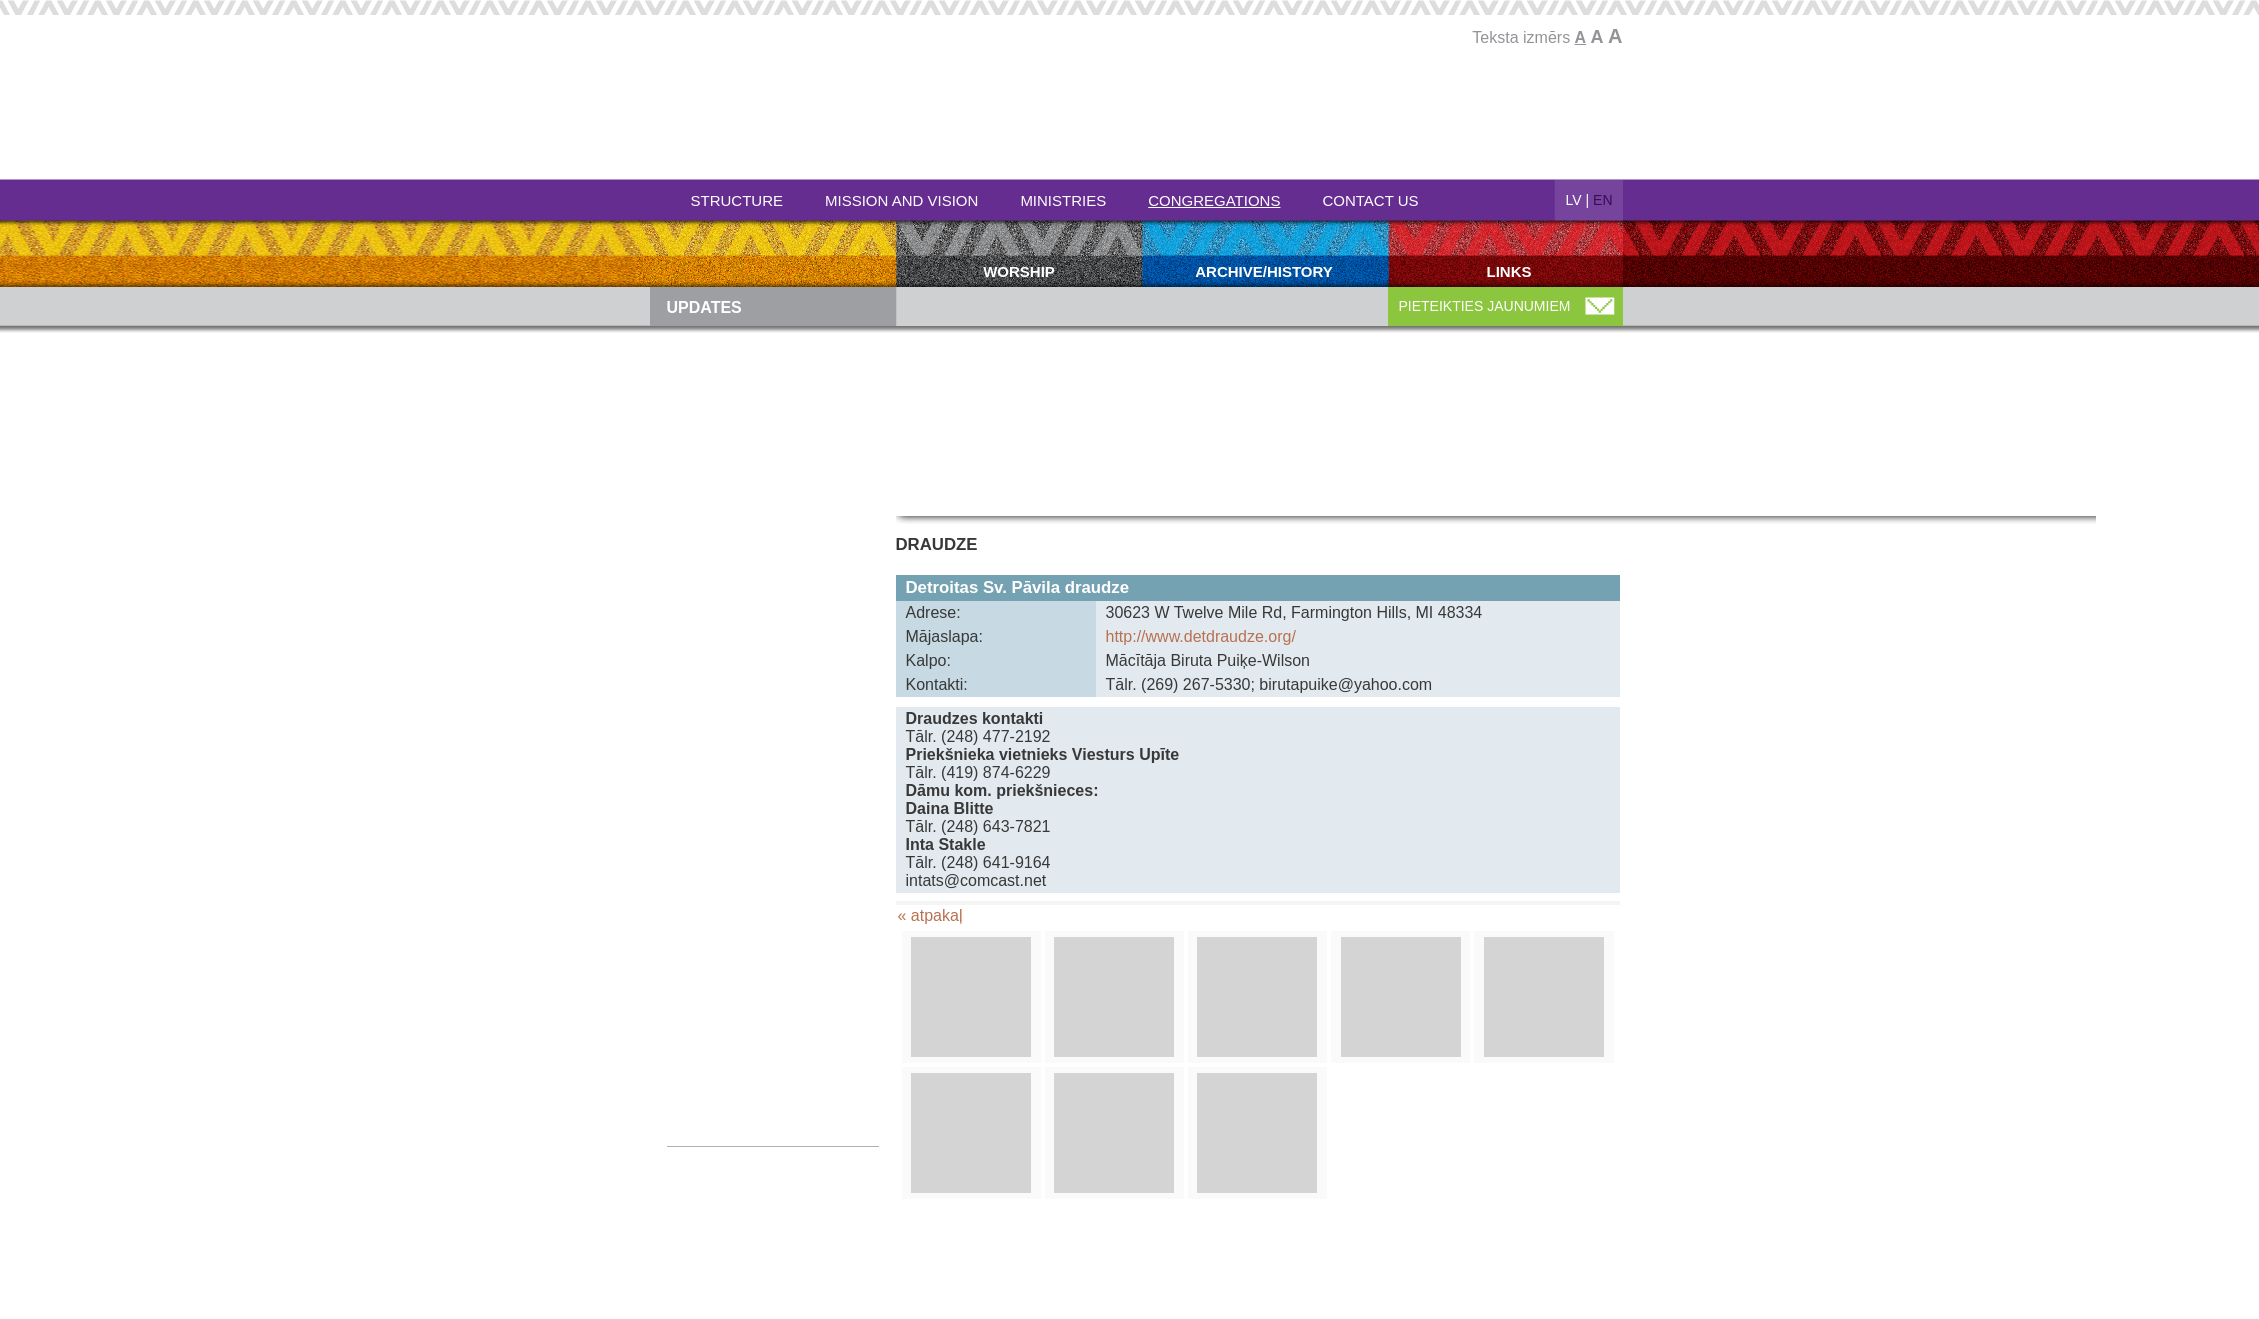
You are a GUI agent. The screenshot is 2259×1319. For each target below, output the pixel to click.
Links (1509, 271)
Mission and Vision (901, 200)
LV (1574, 200)
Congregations (1214, 200)
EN (1602, 200)
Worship (1019, 271)
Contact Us (1370, 200)
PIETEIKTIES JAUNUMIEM (1485, 306)
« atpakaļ (930, 915)
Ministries (1063, 200)
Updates (704, 307)
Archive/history (1264, 271)
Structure (737, 200)
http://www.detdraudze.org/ (1201, 636)
